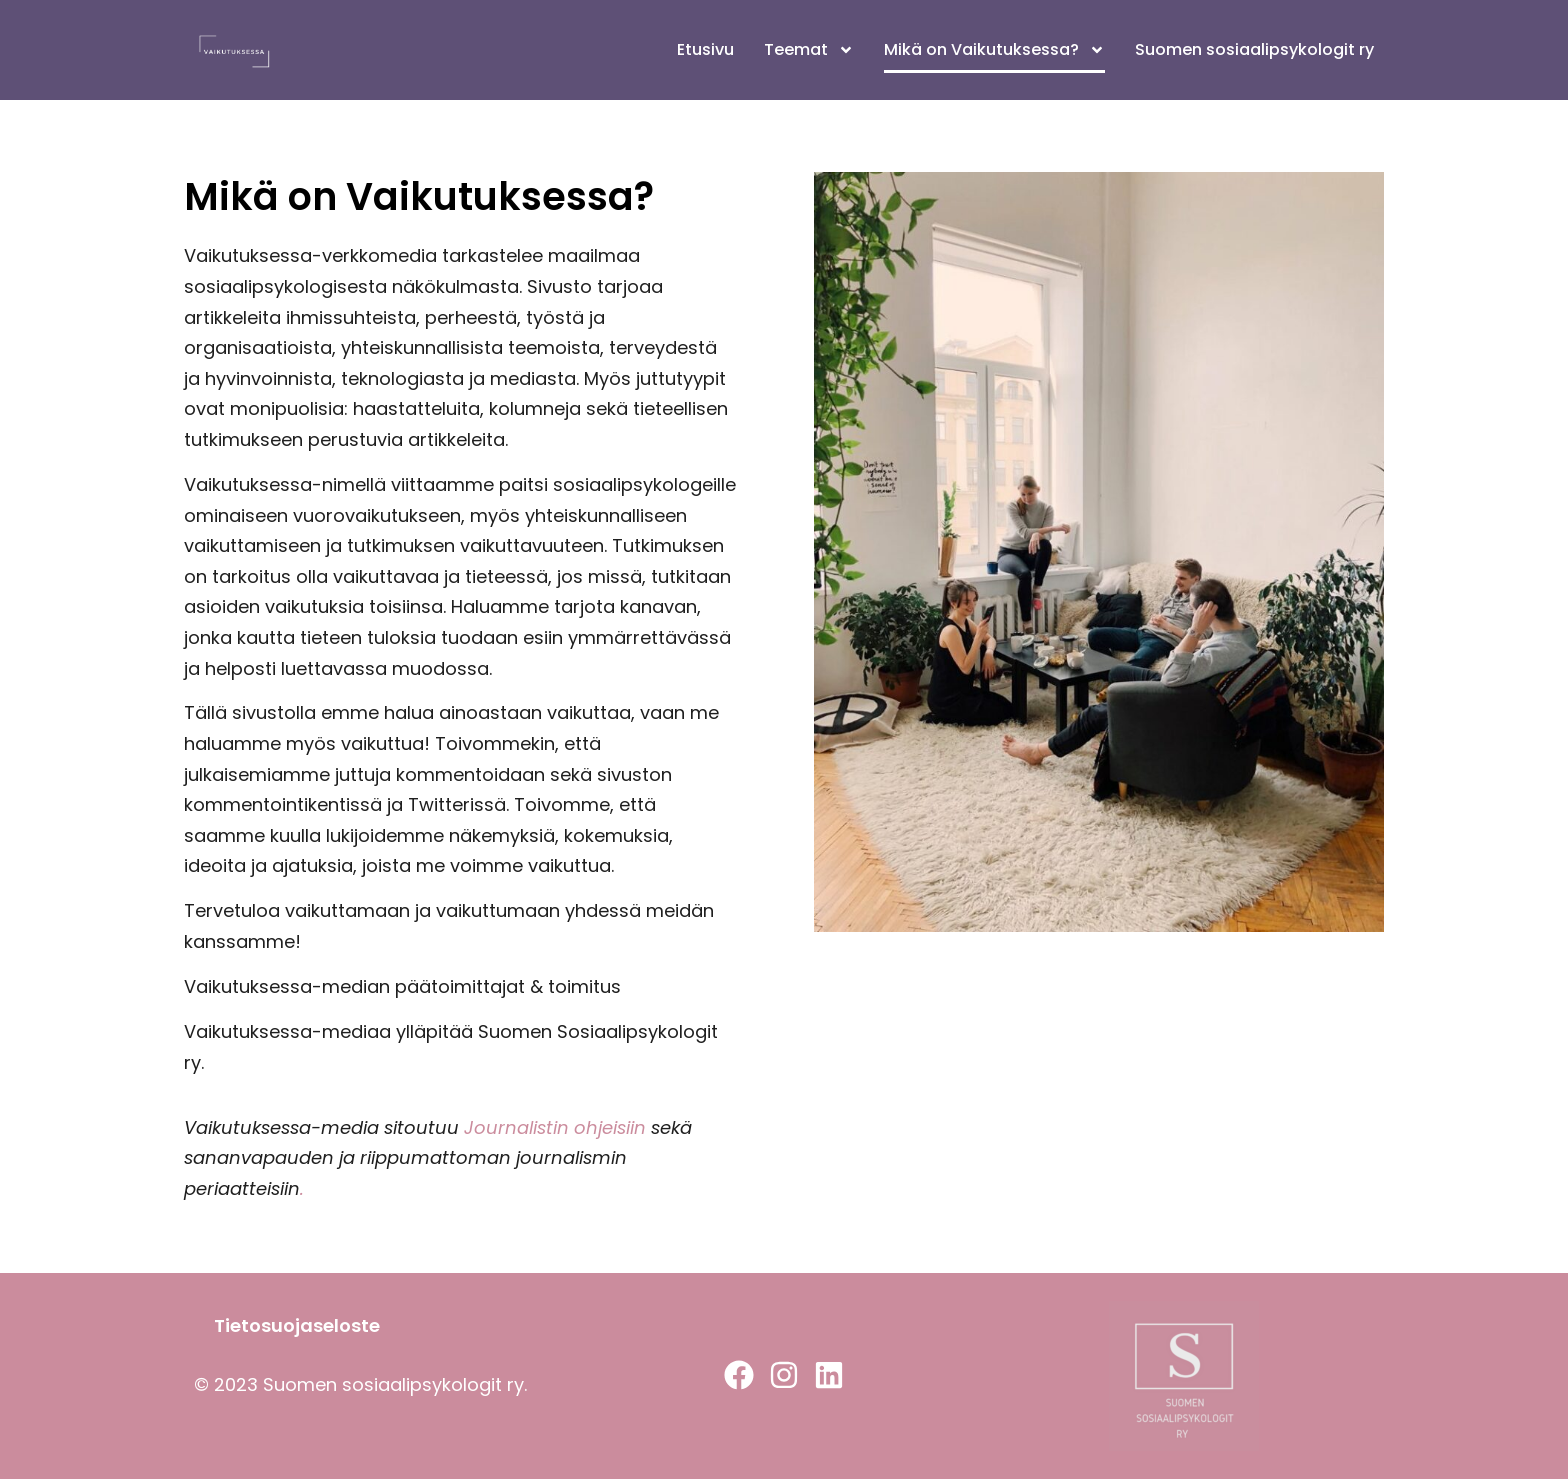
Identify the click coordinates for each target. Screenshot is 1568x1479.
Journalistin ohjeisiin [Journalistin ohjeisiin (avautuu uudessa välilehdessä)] (552, 1127)
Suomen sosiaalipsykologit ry (1254, 49)
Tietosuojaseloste (297, 1325)
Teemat (809, 50)
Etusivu (705, 49)
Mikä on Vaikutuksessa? (994, 50)
